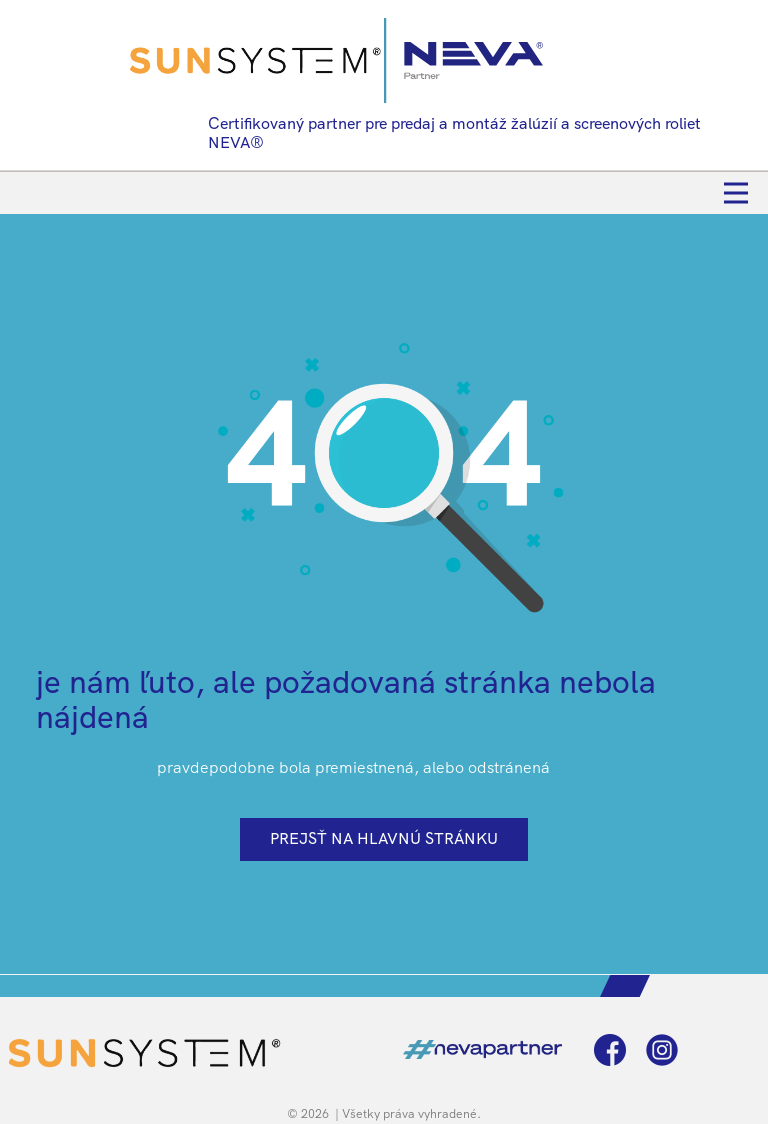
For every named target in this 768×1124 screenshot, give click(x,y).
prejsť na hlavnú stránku (384, 838)
